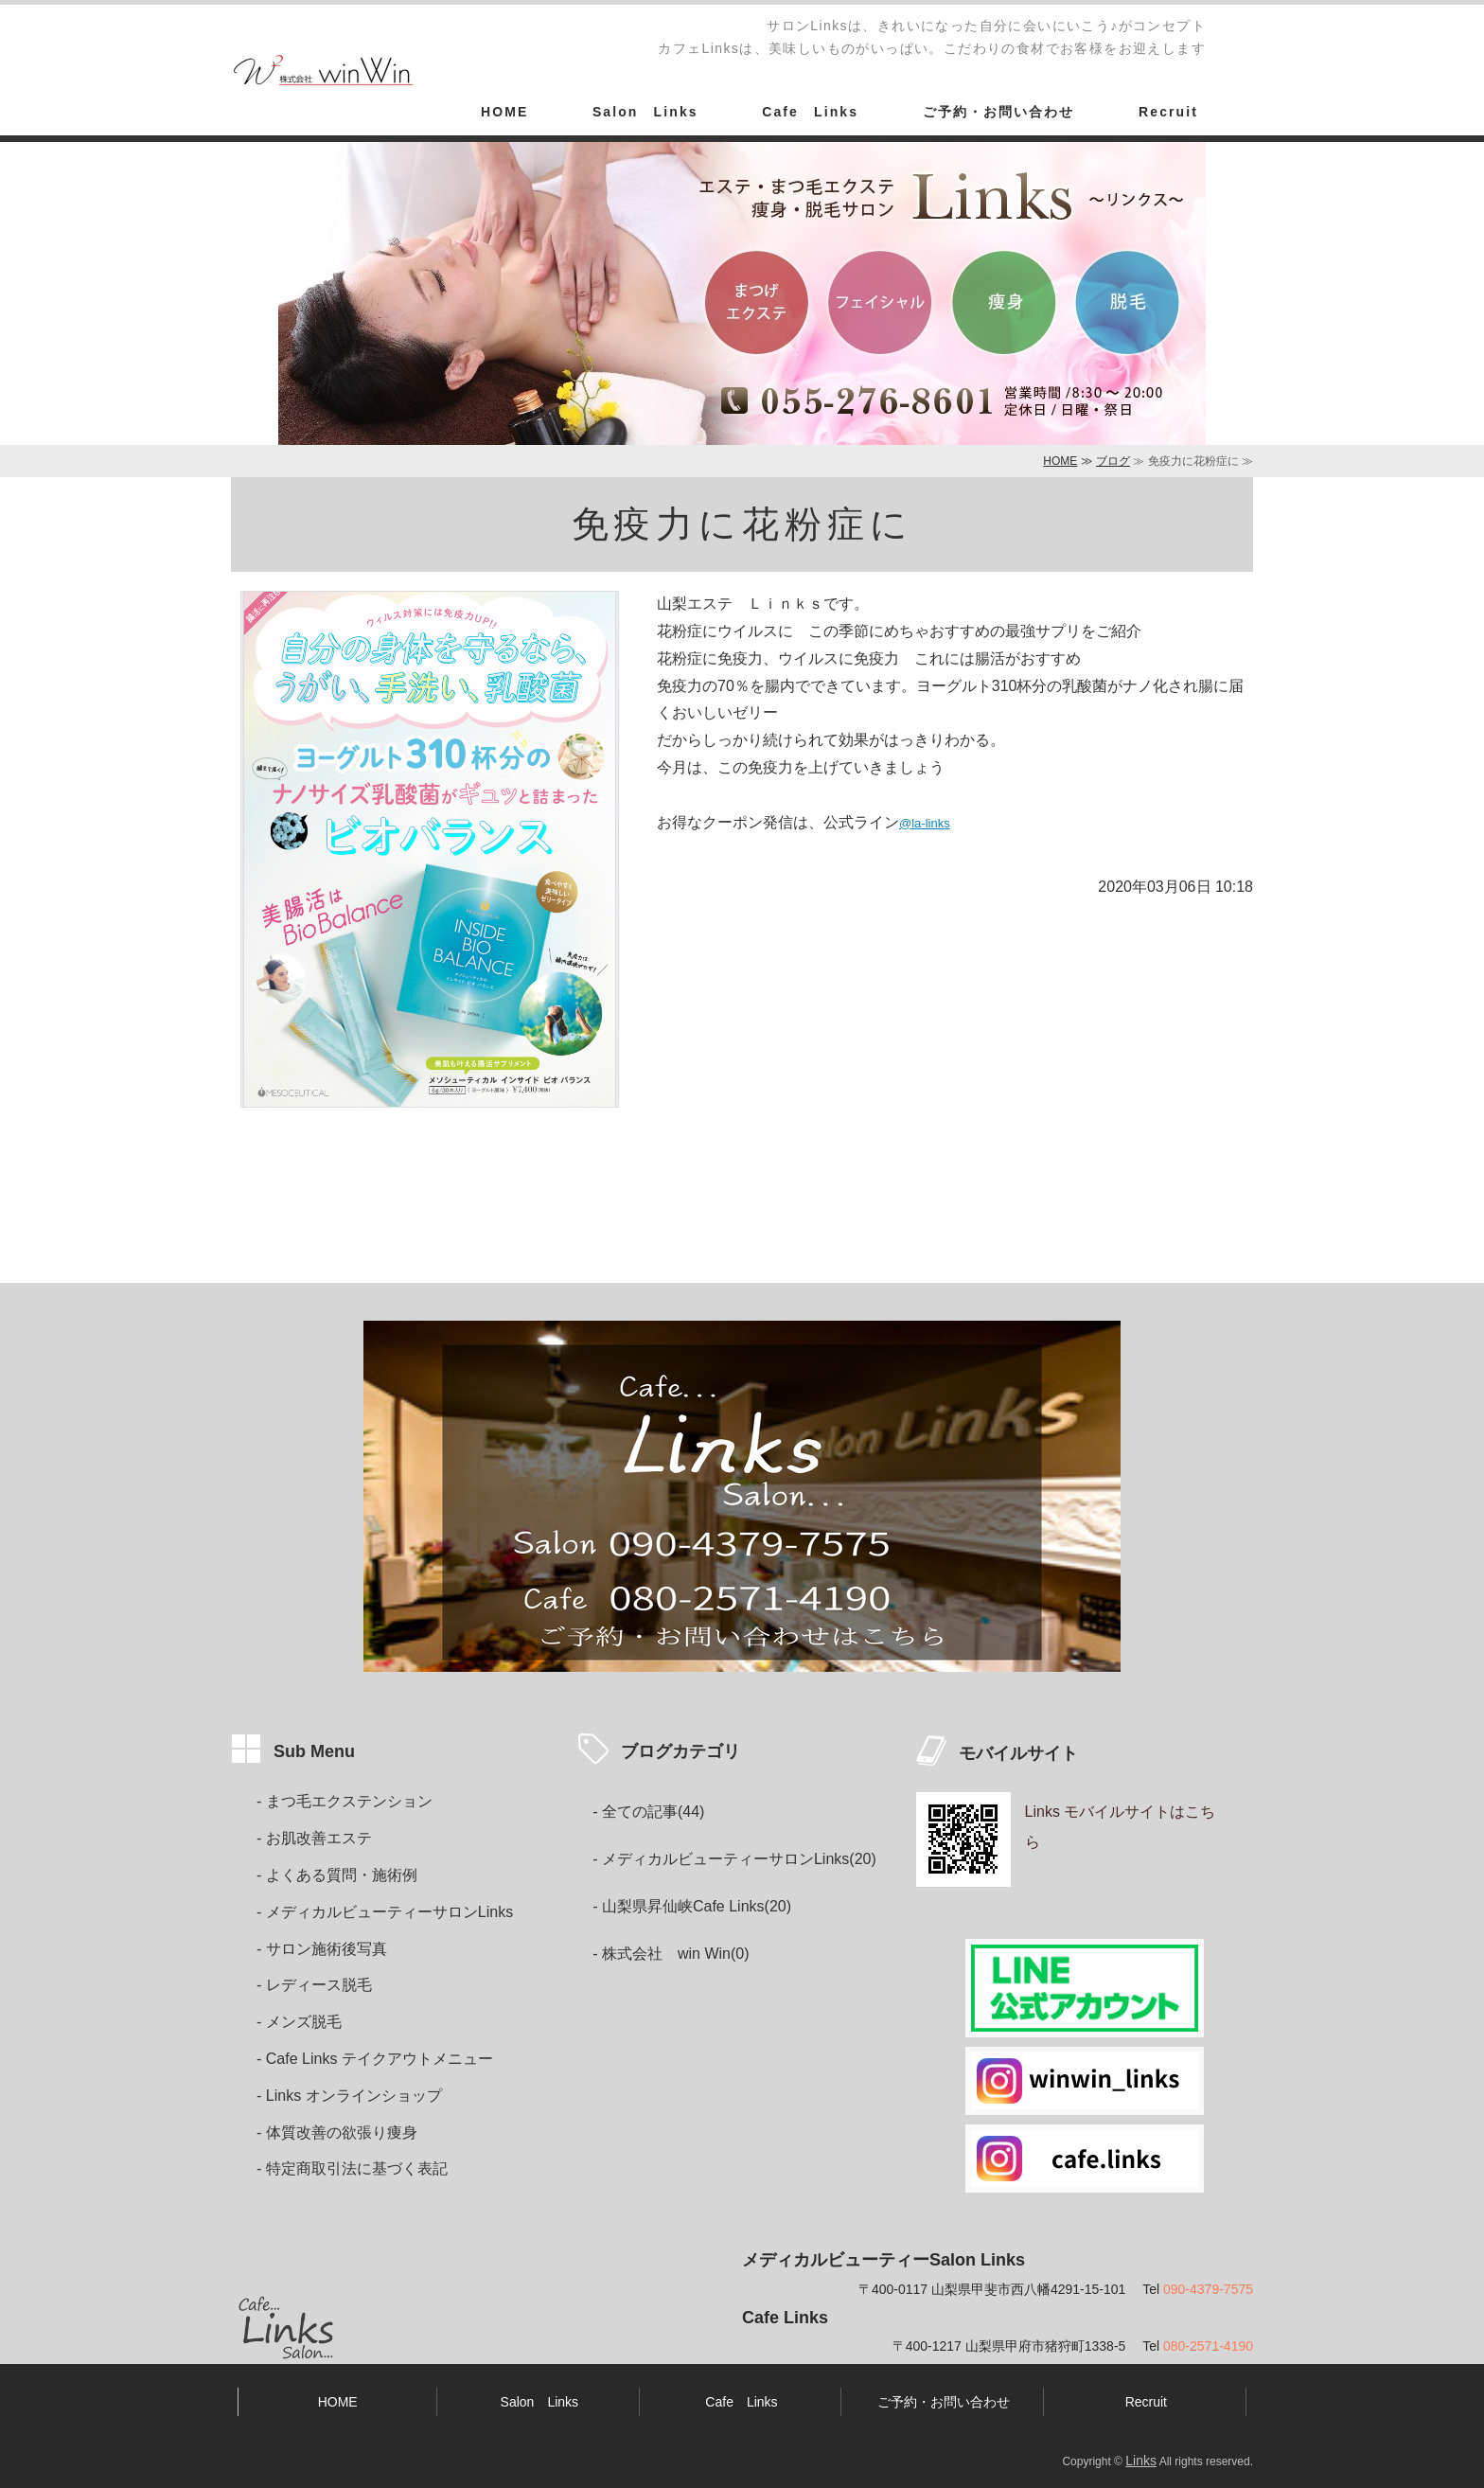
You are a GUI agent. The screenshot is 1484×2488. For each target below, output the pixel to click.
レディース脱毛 (319, 1985)
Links (1141, 2460)
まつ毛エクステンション (349, 1801)
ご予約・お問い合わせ (999, 111)
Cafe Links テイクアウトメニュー (379, 2059)
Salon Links (645, 111)
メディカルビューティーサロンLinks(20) (739, 1859)
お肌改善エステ (319, 1838)
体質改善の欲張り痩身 (341, 2132)
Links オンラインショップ (354, 2096)
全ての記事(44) (653, 1812)
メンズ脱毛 (304, 2022)
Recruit (1168, 111)
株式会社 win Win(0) (676, 1954)
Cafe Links (810, 111)
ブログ (1113, 461)
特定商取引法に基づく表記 (357, 2168)
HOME (504, 111)
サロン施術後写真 (326, 1949)
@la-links (924, 823)
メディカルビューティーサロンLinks (389, 1912)
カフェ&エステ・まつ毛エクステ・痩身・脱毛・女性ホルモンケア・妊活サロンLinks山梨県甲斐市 (325, 74)
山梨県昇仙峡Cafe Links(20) (696, 1906)
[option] (742, 293)
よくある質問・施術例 (341, 1875)
